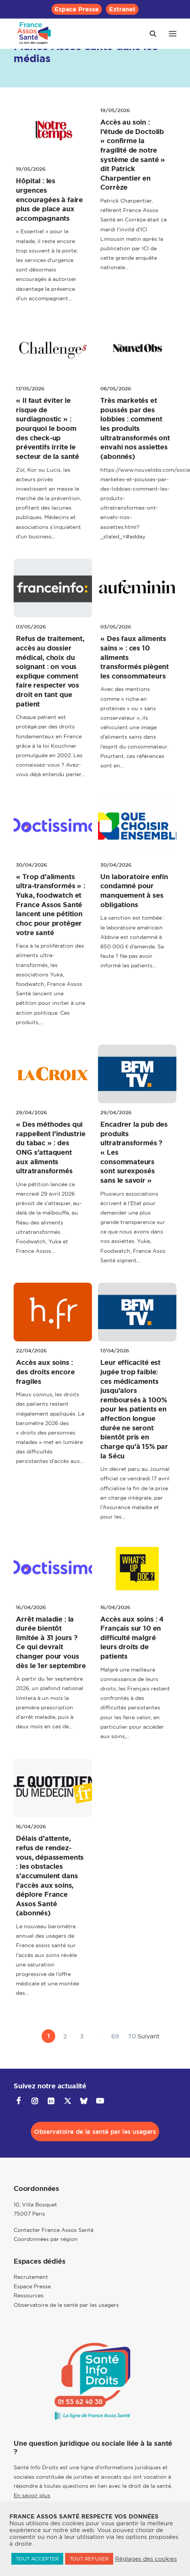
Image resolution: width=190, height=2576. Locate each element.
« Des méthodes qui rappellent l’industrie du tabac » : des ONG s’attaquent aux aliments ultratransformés (50, 1148)
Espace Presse (77, 9)
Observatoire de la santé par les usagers (66, 2305)
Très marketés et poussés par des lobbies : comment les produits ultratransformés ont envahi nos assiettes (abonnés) (135, 428)
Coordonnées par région (46, 2239)
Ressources (29, 2295)
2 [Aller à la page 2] (65, 2036)
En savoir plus (32, 2495)
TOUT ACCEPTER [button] (37, 2558)
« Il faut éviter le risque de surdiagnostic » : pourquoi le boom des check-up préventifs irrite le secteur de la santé (47, 428)
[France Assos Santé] (34, 34)
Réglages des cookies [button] (146, 2559)
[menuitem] (76, 9)
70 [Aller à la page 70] (132, 2036)
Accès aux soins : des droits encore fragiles (45, 1372)
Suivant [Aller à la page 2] (148, 2036)
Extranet (122, 9)
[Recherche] (149, 33)
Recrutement (31, 2277)
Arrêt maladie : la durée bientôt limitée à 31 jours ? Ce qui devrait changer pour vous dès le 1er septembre (51, 1642)
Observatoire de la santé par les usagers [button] (95, 2132)
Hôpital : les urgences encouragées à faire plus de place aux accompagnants (49, 199)
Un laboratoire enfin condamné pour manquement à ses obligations (134, 890)
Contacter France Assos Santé (53, 2230)
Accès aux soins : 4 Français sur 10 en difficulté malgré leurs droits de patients (132, 1638)
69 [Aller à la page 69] (115, 2036)
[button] (172, 34)
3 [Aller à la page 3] (82, 2036)
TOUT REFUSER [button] (89, 2558)
